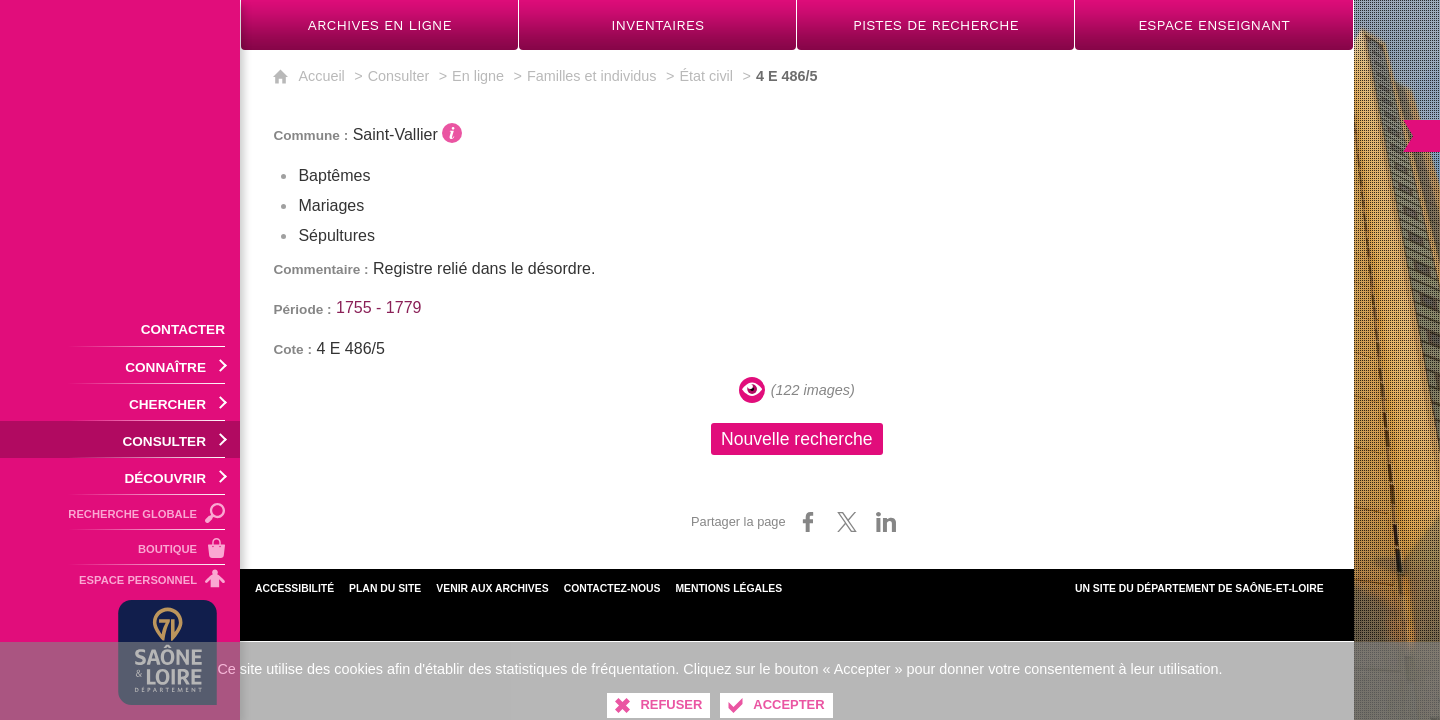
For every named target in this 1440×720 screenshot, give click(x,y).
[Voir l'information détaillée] (452, 133)
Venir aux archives (492, 588)
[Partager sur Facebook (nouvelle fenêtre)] (808, 522)
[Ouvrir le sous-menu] (120, 365)
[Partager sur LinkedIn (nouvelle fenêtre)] (886, 522)
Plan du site (385, 588)
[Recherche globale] (120, 512)
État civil (706, 76)
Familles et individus (592, 76)
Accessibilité (294, 588)
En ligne (478, 76)
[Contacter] (120, 328)
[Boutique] (120, 547)
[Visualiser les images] (752, 390)
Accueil (321, 76)
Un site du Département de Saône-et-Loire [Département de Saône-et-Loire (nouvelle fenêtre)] (1199, 588)
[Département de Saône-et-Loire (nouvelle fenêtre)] (167, 652)
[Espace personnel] (120, 583)
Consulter (399, 76)
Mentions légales (728, 588)
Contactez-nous (612, 588)
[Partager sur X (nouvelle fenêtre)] (847, 522)
